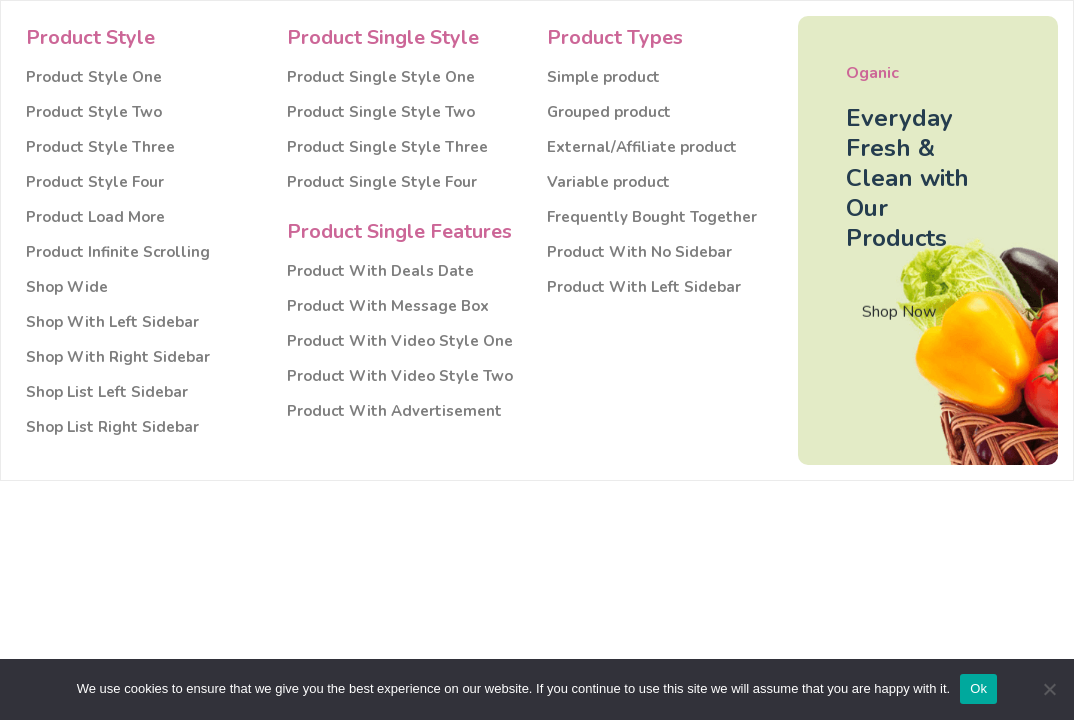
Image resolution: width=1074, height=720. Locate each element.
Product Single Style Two (381, 112)
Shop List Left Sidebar (107, 392)
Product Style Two (94, 112)
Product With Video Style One (400, 341)
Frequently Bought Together (652, 217)
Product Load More (95, 217)
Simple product (603, 77)
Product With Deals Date (380, 271)
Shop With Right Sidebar (118, 357)
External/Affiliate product (642, 147)
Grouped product (609, 112)
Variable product (608, 182)
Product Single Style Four (382, 182)
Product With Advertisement (394, 411)
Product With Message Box (388, 306)
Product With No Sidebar (639, 252)
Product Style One (94, 77)
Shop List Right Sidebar (112, 427)
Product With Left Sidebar (644, 287)
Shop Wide (67, 287)
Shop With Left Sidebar (112, 322)
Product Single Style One (381, 77)
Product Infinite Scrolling (118, 252)
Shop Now (899, 316)
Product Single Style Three (387, 147)
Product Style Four (95, 182)
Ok (978, 688)
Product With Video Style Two (400, 376)
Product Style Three (100, 147)
